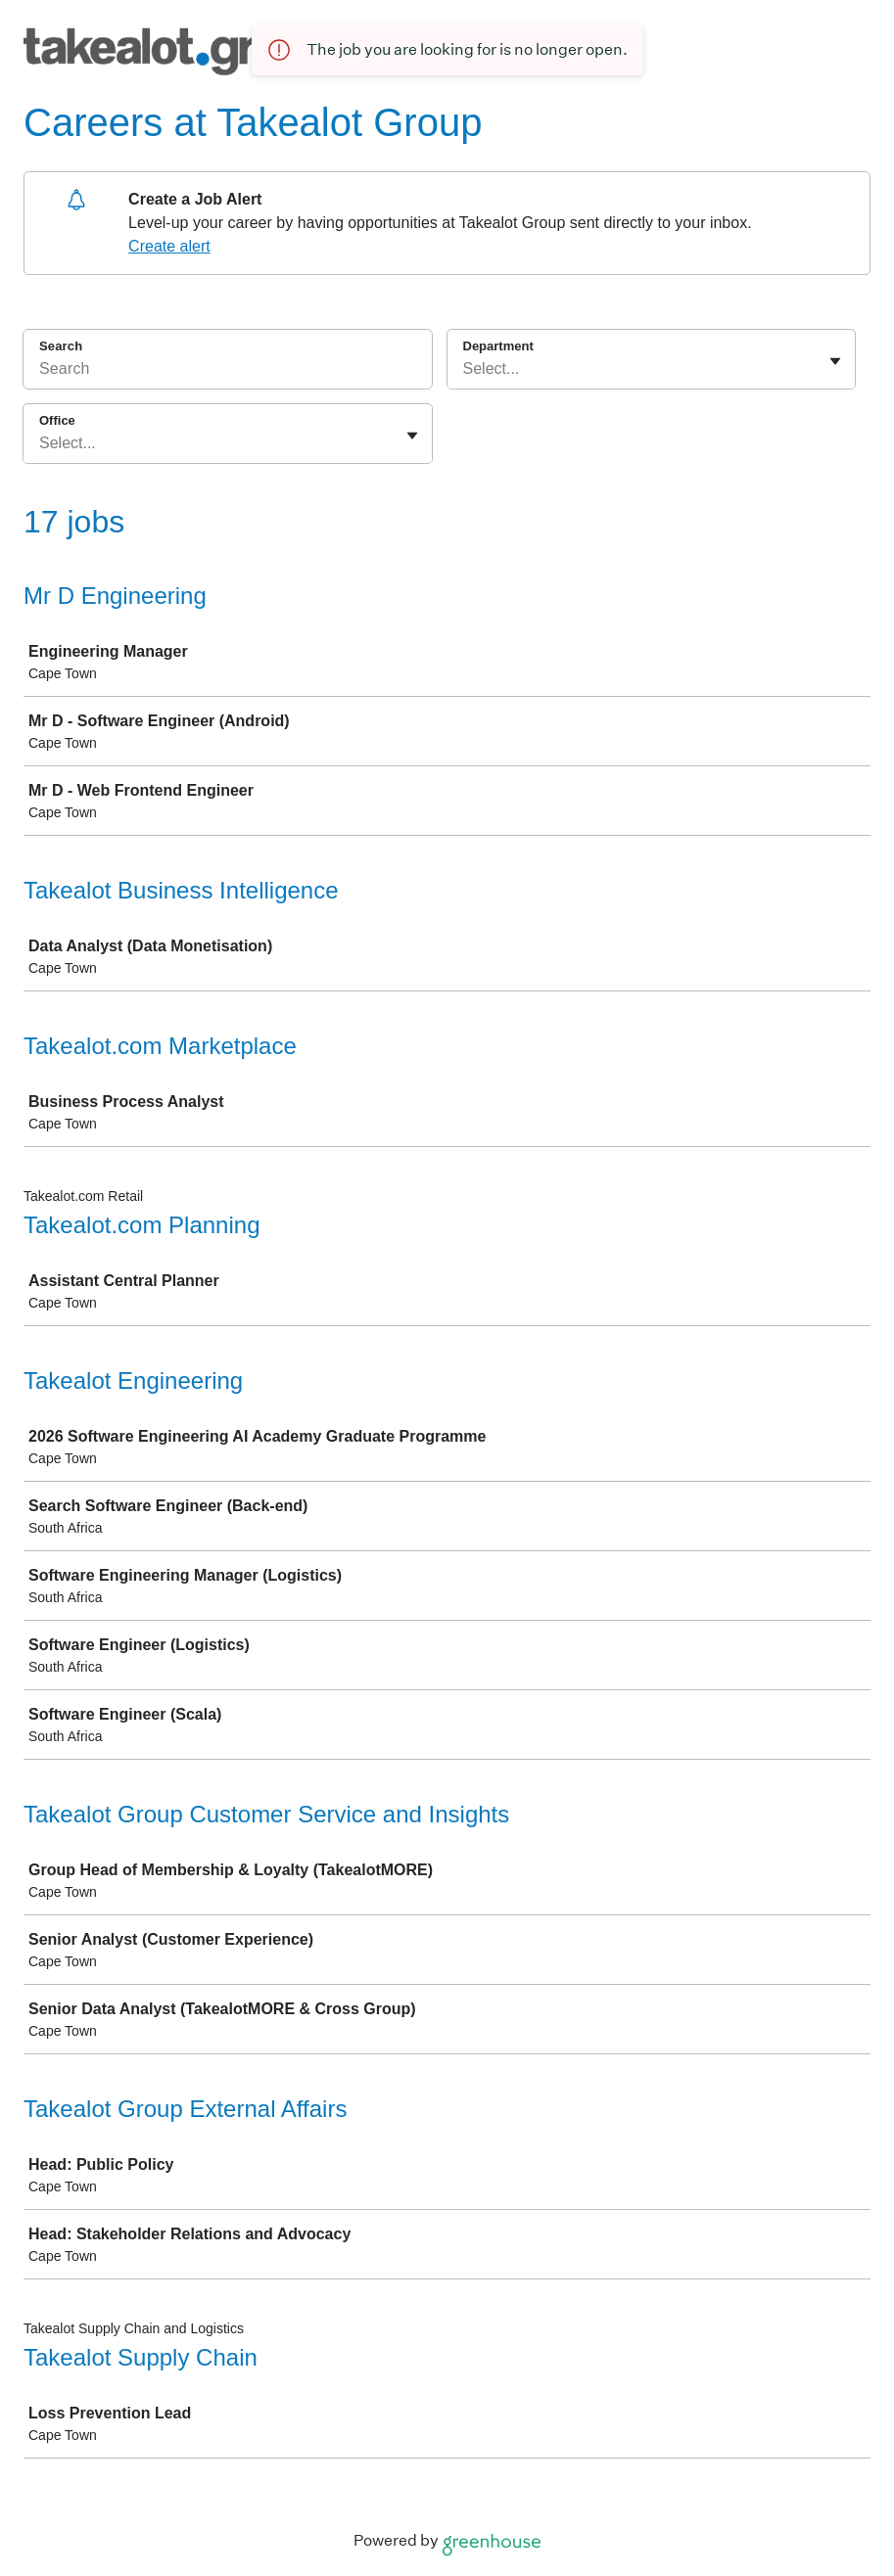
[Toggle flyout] (835, 361)
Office (57, 420)
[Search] (228, 372)
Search (60, 346)
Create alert (169, 246)
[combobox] (465, 369)
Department (498, 346)
